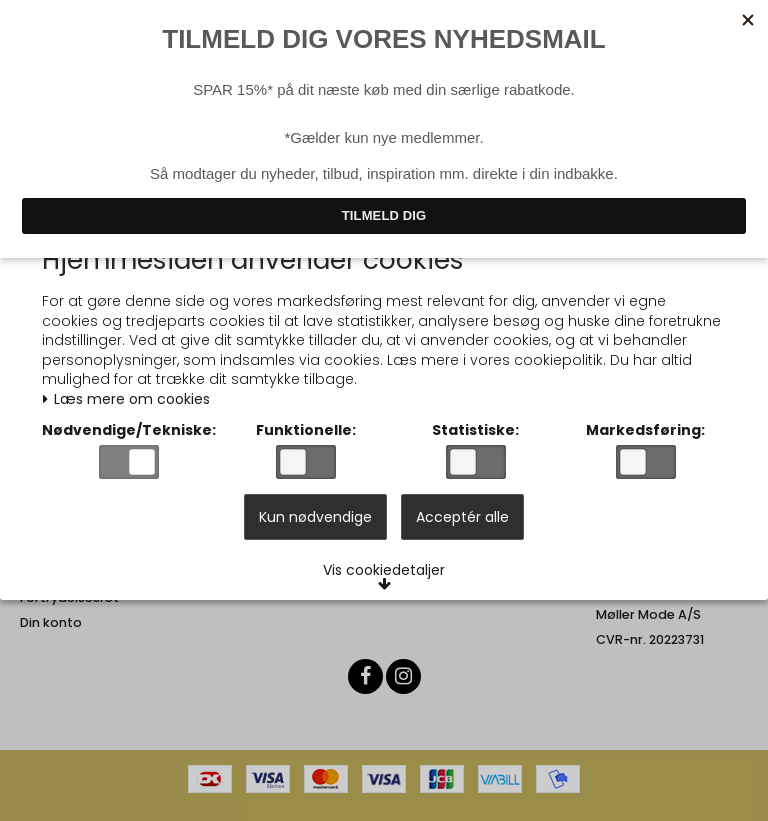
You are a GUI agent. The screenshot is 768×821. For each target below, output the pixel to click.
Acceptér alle (462, 526)
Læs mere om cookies (132, 395)
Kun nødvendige (315, 526)
